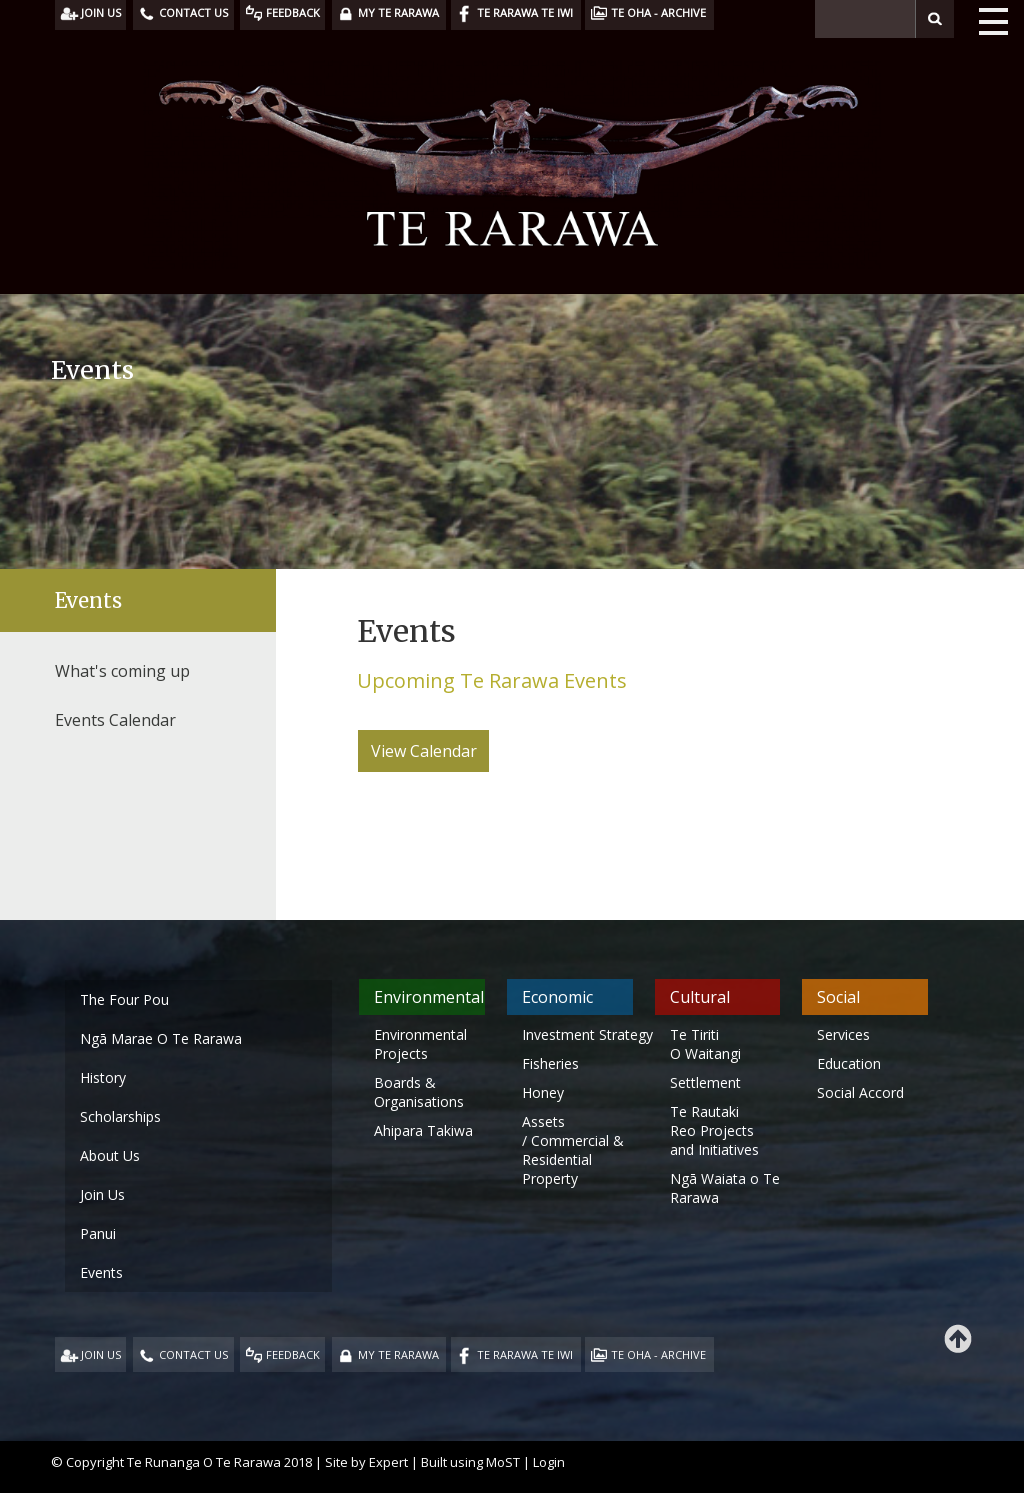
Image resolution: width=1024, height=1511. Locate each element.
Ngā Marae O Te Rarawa (161, 1038)
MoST (503, 1462)
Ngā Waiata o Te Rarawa (725, 1188)
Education (849, 1063)
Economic (557, 997)
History (103, 1077)
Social (838, 997)
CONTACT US (193, 1354)
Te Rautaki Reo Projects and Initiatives (716, 1130)
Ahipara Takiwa (423, 1130)
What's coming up (122, 671)
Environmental (429, 997)
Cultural (700, 997)
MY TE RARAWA (398, 1354)
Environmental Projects (420, 1044)
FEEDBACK (293, 1354)
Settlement (705, 1082)
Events (88, 600)
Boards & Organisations (419, 1092)
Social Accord (860, 1092)
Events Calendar (115, 720)
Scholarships (120, 1116)
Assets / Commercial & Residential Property (573, 1150)
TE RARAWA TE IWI (525, 1354)
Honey (543, 1092)
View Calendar (424, 751)
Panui (98, 1233)
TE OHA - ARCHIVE (658, 1354)
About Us (110, 1155)
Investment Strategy (587, 1034)
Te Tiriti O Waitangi (705, 1044)
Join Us (102, 1194)
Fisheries (550, 1063)
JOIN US (101, 1354)
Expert (388, 1462)
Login (549, 1462)
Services (843, 1034)
